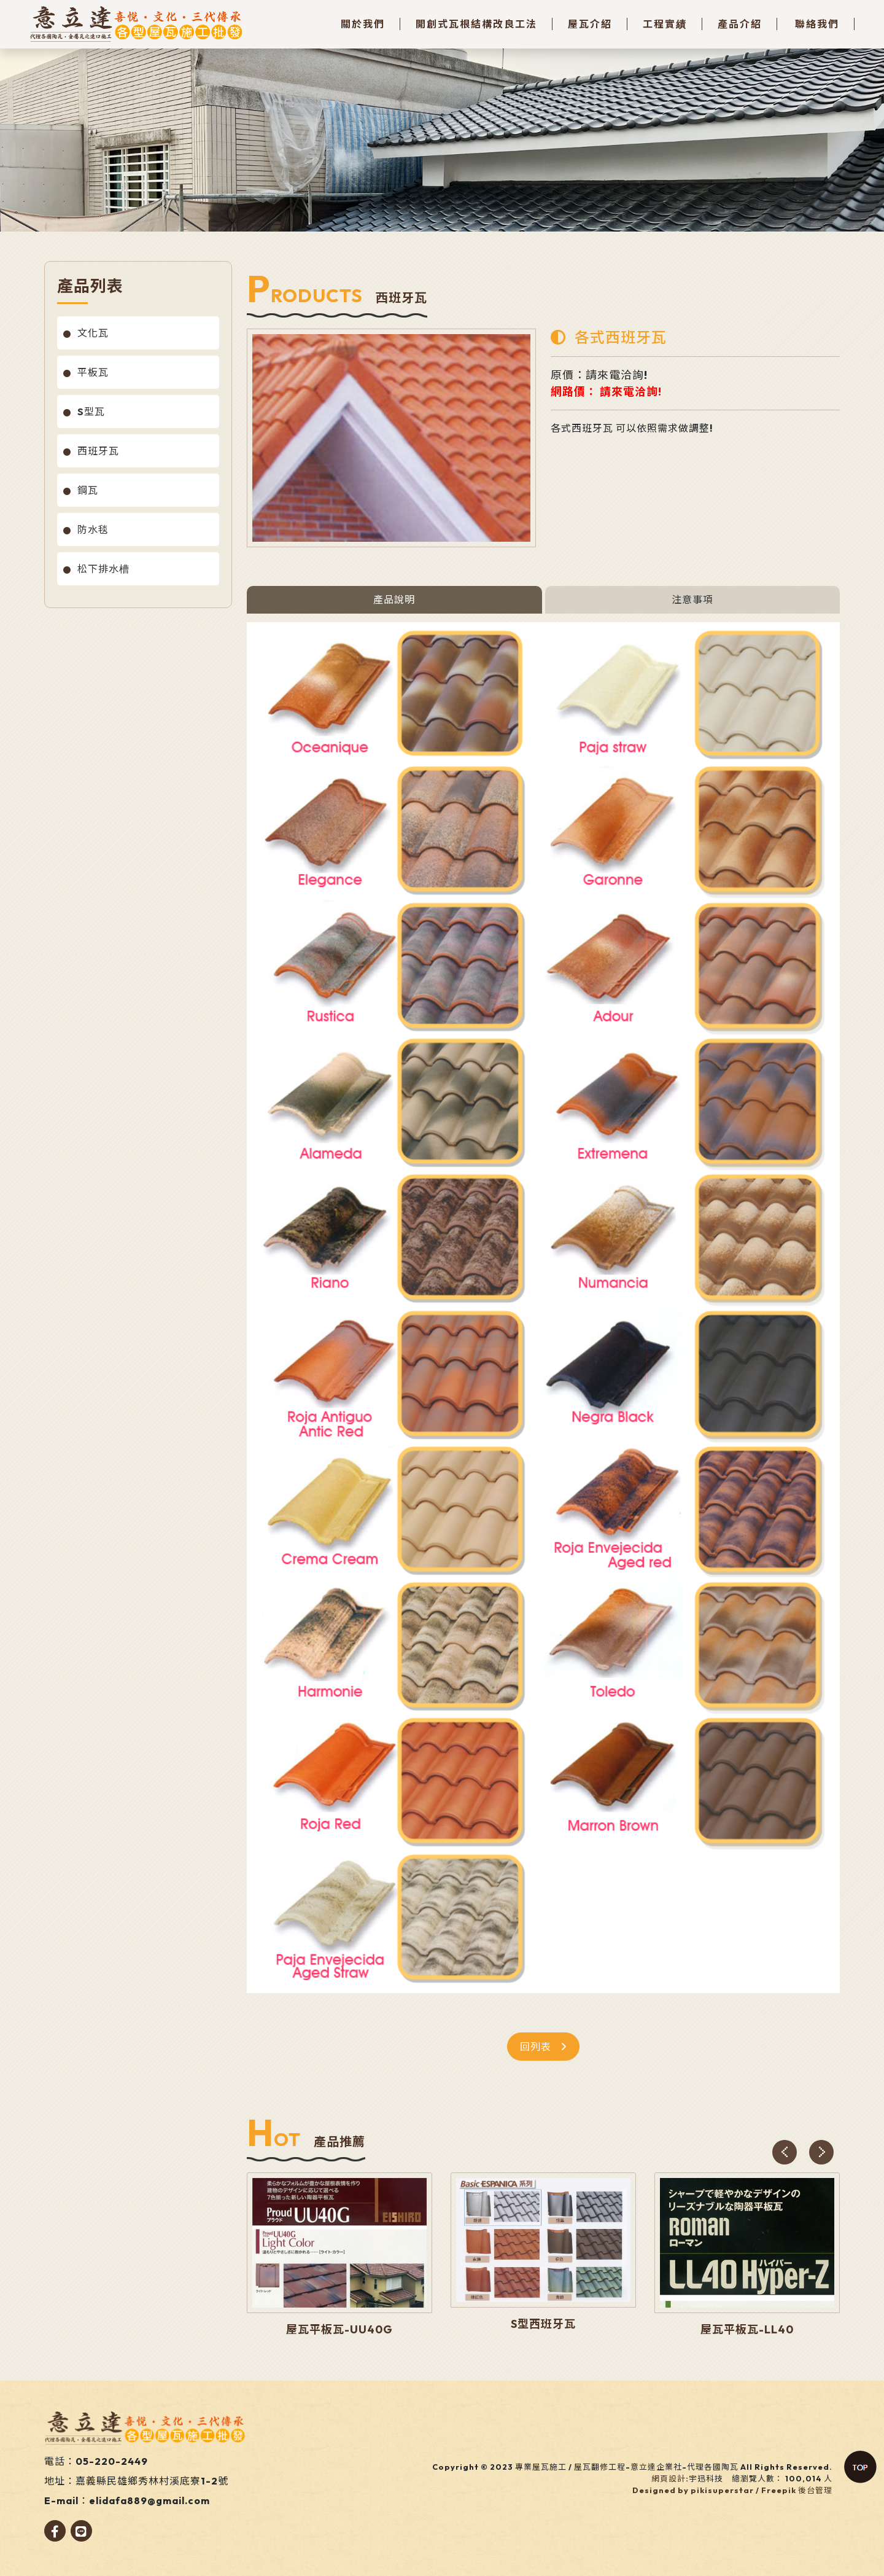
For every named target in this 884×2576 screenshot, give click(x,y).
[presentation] (784, 2152)
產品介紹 (740, 24)
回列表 (543, 2046)
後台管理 (815, 2490)
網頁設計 (668, 2478)
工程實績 (665, 24)
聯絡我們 (817, 24)
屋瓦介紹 (590, 24)
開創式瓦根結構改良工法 (476, 24)
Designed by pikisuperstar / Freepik (714, 2490)
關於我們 (363, 24)
